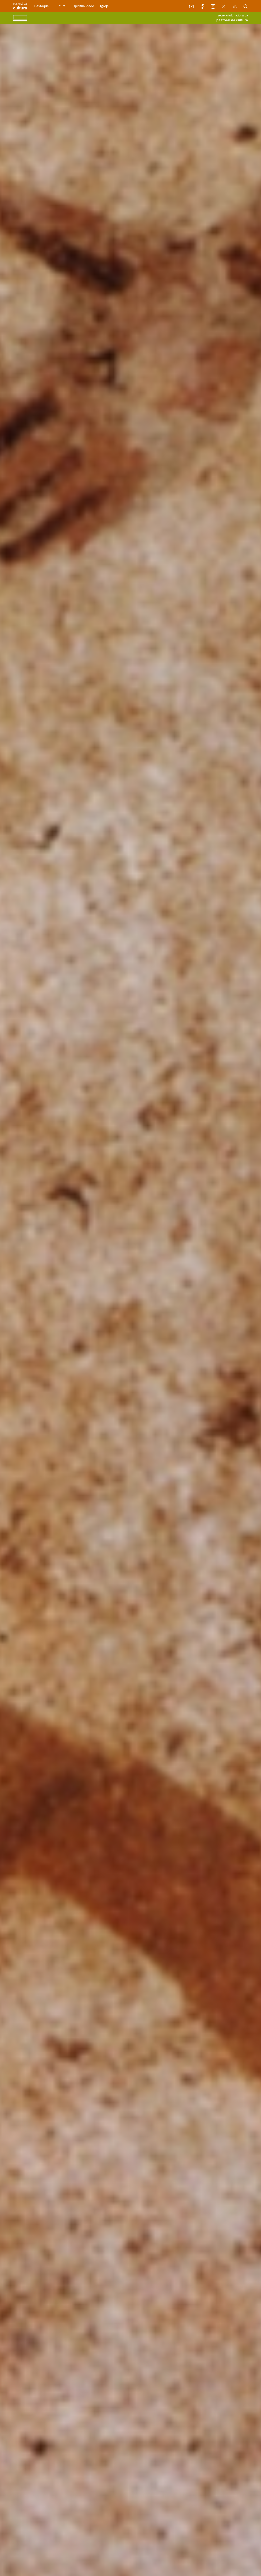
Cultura (60, 6)
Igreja (104, 6)
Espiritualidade (82, 6)
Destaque (41, 6)
